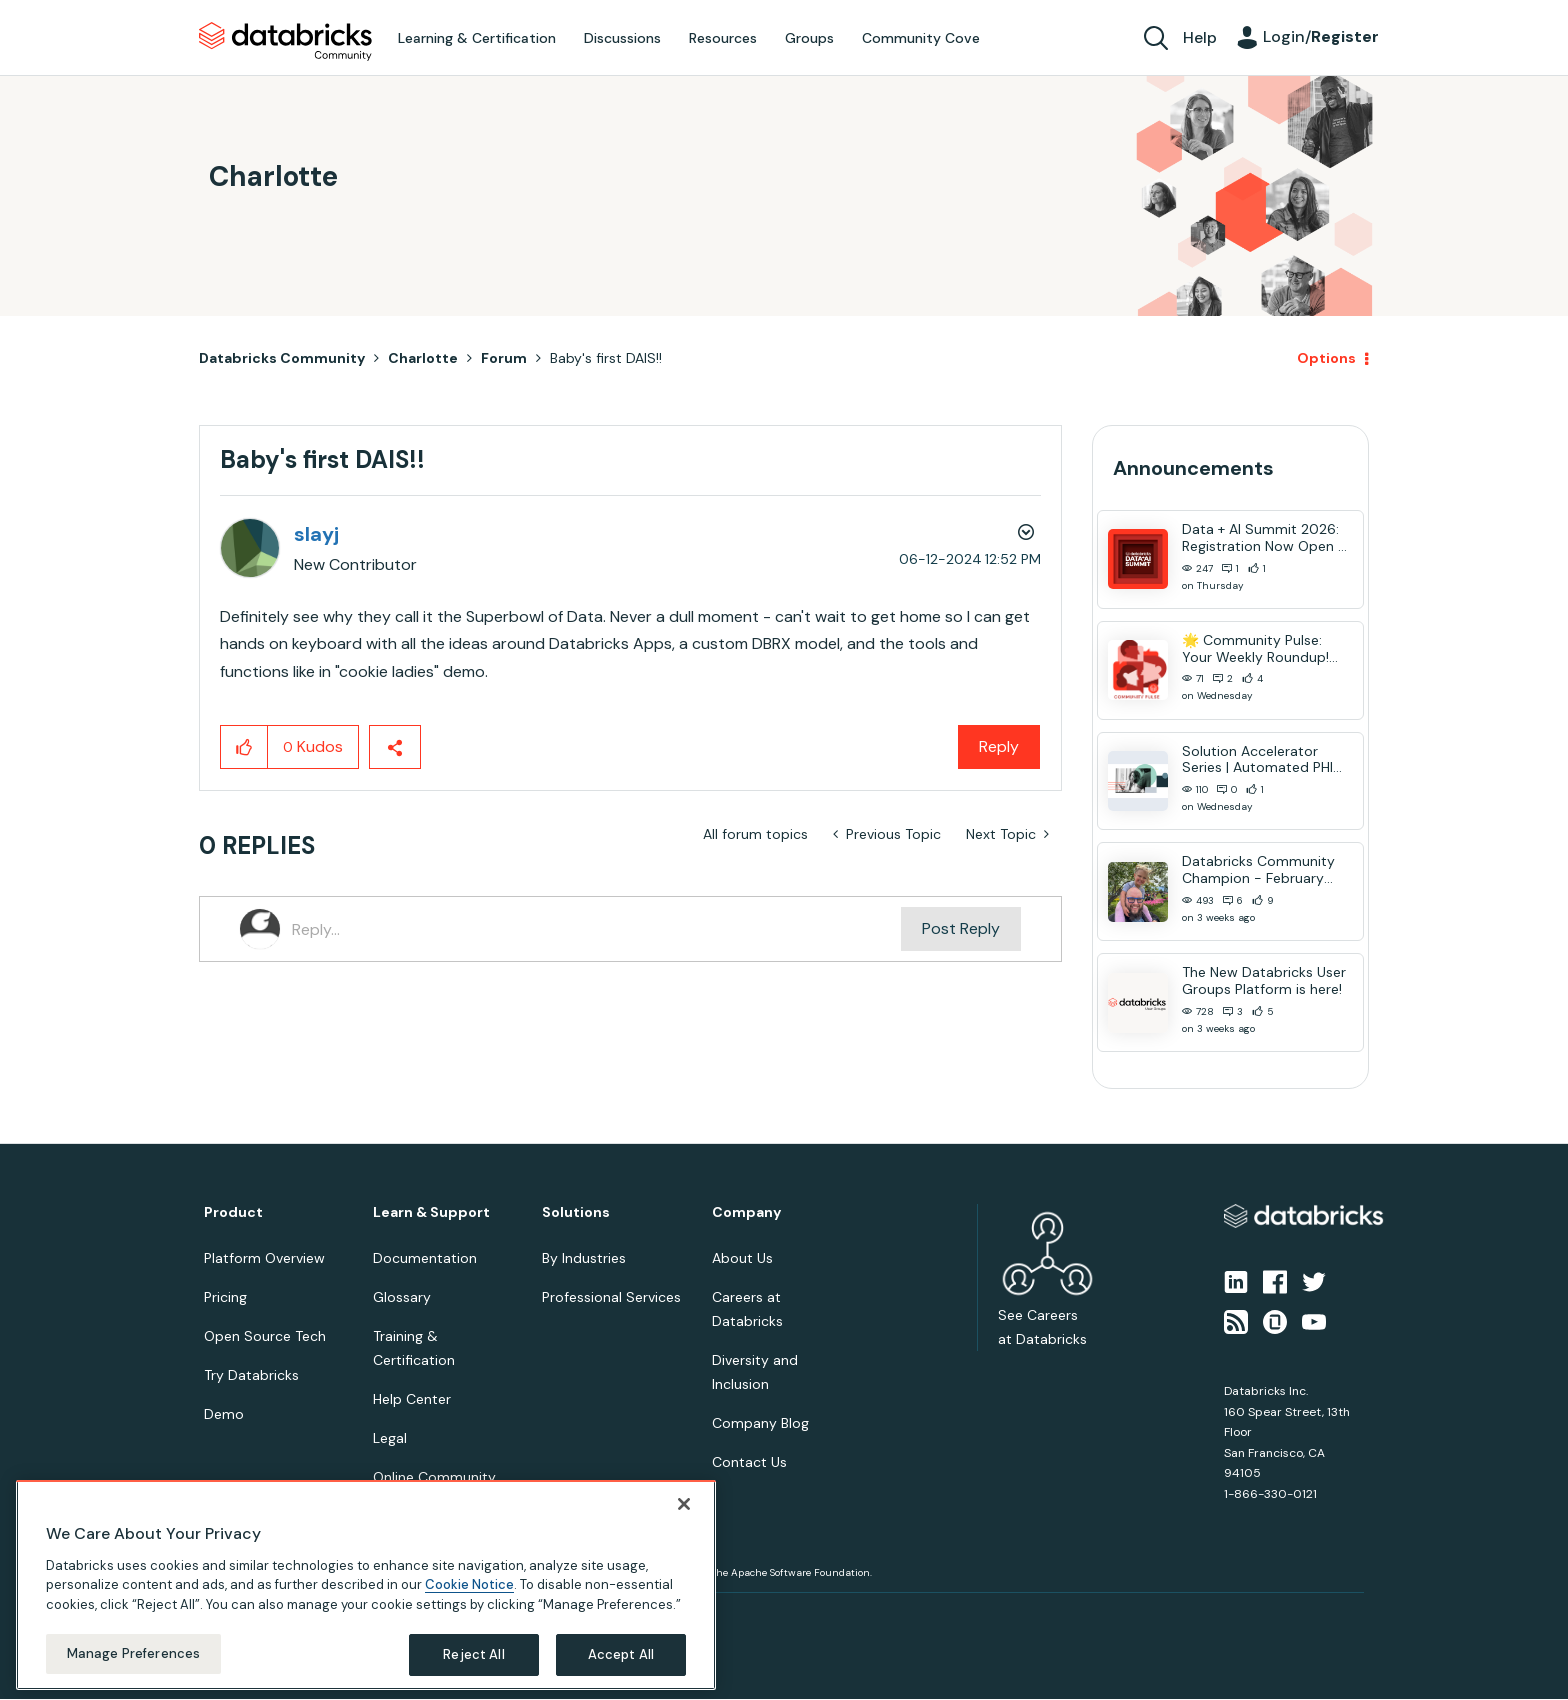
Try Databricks (251, 1375)
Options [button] (1326, 358)
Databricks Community (285, 42)
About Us (742, 1258)
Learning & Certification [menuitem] (477, 38)
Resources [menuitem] (723, 38)
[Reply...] (596, 929)
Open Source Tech (265, 1336)
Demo (224, 1414)
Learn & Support (431, 1212)
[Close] (684, 1670)
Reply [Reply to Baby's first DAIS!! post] (999, 746)
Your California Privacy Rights (561, 1616)
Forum (504, 358)
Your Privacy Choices (420, 1616)
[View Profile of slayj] (316, 534)
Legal (390, 1438)
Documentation (425, 1258)
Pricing (225, 1297)
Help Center (412, 1399)
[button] (244, 747)
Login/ (1321, 36)
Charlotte (423, 358)
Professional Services (611, 1297)
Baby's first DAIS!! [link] (606, 358)
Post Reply (961, 928)
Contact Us (749, 1462)
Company (746, 1212)
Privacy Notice (238, 1616)
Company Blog (760, 1423)
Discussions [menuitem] (622, 38)
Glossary (402, 1297)
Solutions (576, 1212)
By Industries (584, 1258)
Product (233, 1212)
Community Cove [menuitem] (921, 38)
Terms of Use (321, 1616)
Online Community (434, 1477)
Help (1200, 37)
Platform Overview (264, 1258)
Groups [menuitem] (809, 38)
